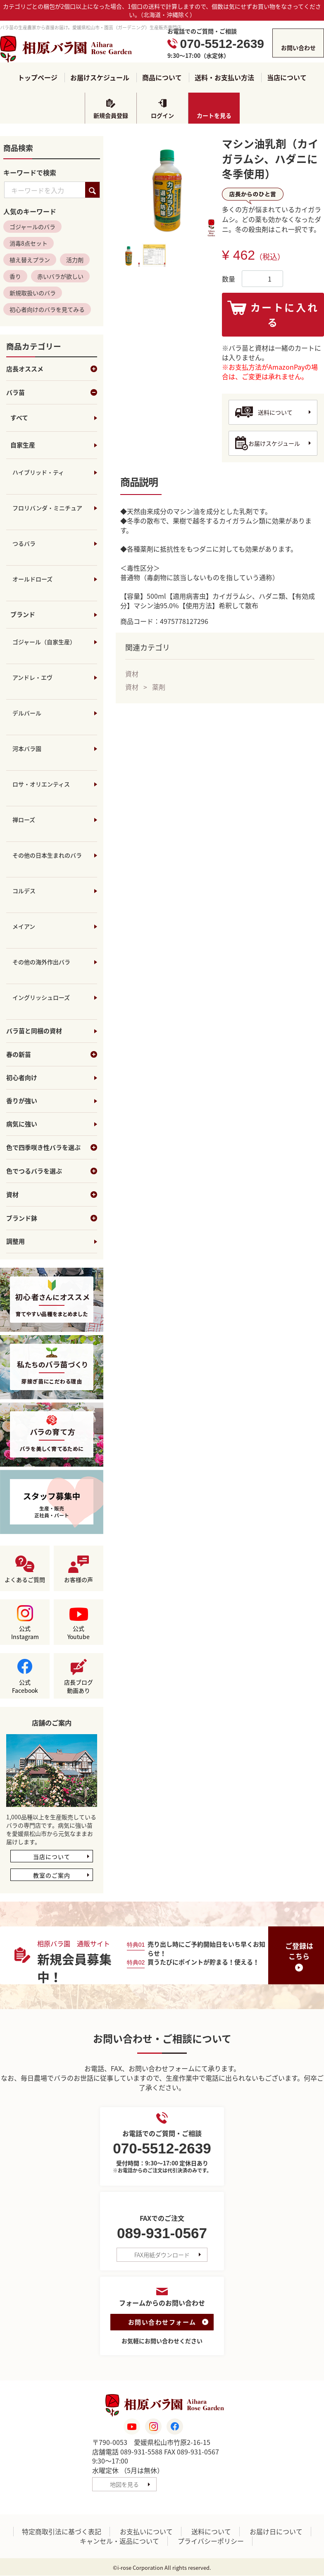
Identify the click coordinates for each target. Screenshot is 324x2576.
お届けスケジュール (99, 77)
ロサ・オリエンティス (41, 784)
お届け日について (276, 2532)
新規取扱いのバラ (33, 293)
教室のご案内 (51, 1875)
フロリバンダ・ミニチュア (47, 508)
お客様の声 (78, 1580)
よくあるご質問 (25, 1580)
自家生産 (22, 445)
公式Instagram (25, 1633)
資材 (51, 1195)
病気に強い (21, 1124)
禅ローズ (23, 820)
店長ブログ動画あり (78, 1686)
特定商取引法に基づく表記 (61, 2532)
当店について (287, 77)
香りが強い (21, 1101)
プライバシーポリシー (211, 2541)
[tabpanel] (167, 187)
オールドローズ (32, 579)
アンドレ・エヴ (32, 678)
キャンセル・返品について (119, 2541)
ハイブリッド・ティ (38, 472)
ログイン (162, 115)
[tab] (129, 255)
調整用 (15, 1242)
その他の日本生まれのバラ (47, 855)
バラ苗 (51, 393)
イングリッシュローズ (41, 998)
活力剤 (74, 260)
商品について (162, 77)
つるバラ (24, 544)
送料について (275, 412)
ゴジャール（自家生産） (44, 642)
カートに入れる (284, 315)
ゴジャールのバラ (32, 227)
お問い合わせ (298, 47)
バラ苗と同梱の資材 (34, 1031)
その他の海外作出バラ (41, 962)
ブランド (22, 614)
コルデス (24, 891)
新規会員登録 (110, 115)
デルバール (26, 713)
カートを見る (214, 115)
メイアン (23, 926)
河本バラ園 (26, 749)
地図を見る (124, 2484)
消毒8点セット (29, 243)
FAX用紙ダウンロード (162, 2255)
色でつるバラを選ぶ (51, 1171)
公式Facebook (25, 1686)
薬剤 (158, 687)
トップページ (37, 77)
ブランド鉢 (51, 1218)
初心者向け (21, 1078)
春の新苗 (51, 1054)
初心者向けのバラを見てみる (47, 310)
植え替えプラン (30, 260)
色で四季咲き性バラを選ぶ (51, 1148)
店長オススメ (51, 369)
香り (15, 276)
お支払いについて (146, 2532)
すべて (19, 418)
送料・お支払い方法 (224, 77)
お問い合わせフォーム (162, 2322)
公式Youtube (78, 1633)
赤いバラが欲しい (60, 276)
